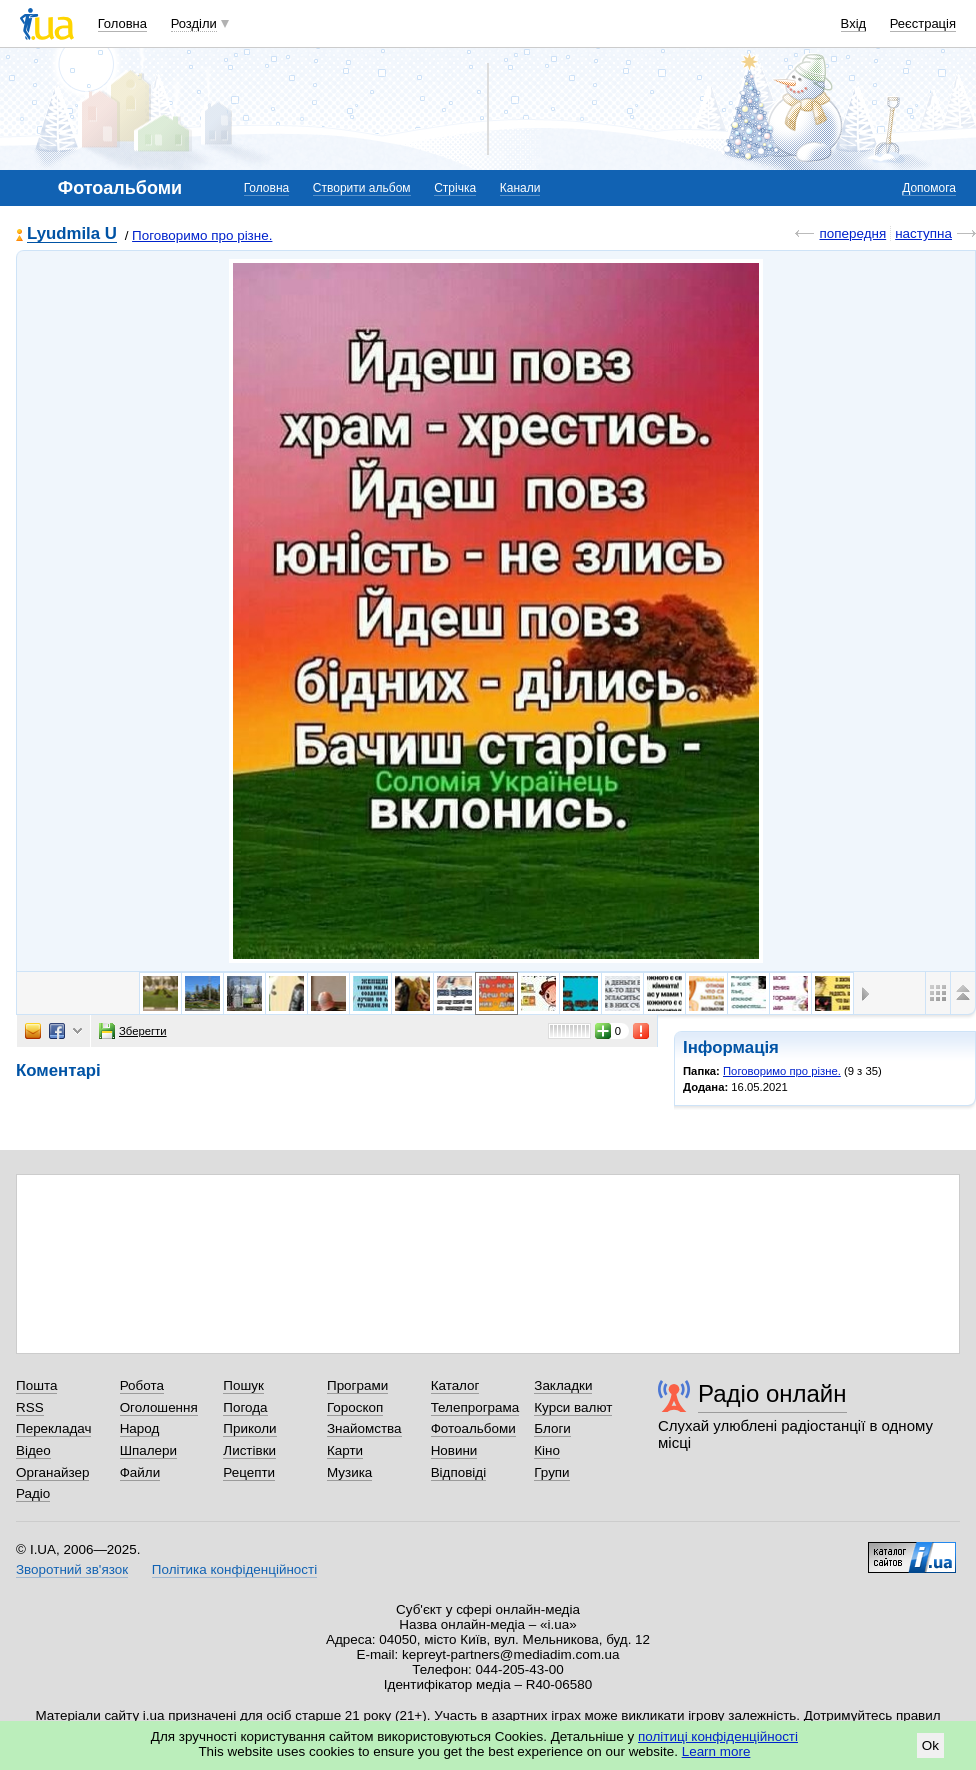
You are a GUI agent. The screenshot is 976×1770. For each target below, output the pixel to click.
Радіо (33, 1493)
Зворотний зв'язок (72, 1569)
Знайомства (364, 1428)
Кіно (547, 1450)
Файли (140, 1472)
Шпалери (148, 1450)
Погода (245, 1407)
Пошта (36, 1385)
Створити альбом (362, 188)
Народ (140, 1428)
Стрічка (455, 188)
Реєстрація (923, 23)
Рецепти (249, 1472)
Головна (122, 23)
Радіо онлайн (772, 1393)
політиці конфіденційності (718, 1736)
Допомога (929, 188)
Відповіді (459, 1472)
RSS (30, 1407)
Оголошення (159, 1407)
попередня (852, 233)
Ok (930, 1745)
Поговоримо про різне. (202, 235)
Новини (454, 1450)
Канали (520, 188)
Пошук (243, 1385)
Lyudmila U (72, 234)
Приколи (249, 1428)
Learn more (716, 1751)
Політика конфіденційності (234, 1569)
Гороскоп (355, 1407)
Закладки (563, 1385)
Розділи (194, 23)
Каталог (455, 1385)
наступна (923, 233)
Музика (349, 1472)
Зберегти (133, 1031)
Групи (551, 1472)
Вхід (854, 23)
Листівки (249, 1450)
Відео (33, 1450)
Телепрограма (475, 1407)
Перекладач (53, 1428)
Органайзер (52, 1472)
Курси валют (573, 1407)
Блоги (552, 1428)
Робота (142, 1385)
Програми (357, 1385)
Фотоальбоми (473, 1428)
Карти (345, 1450)
